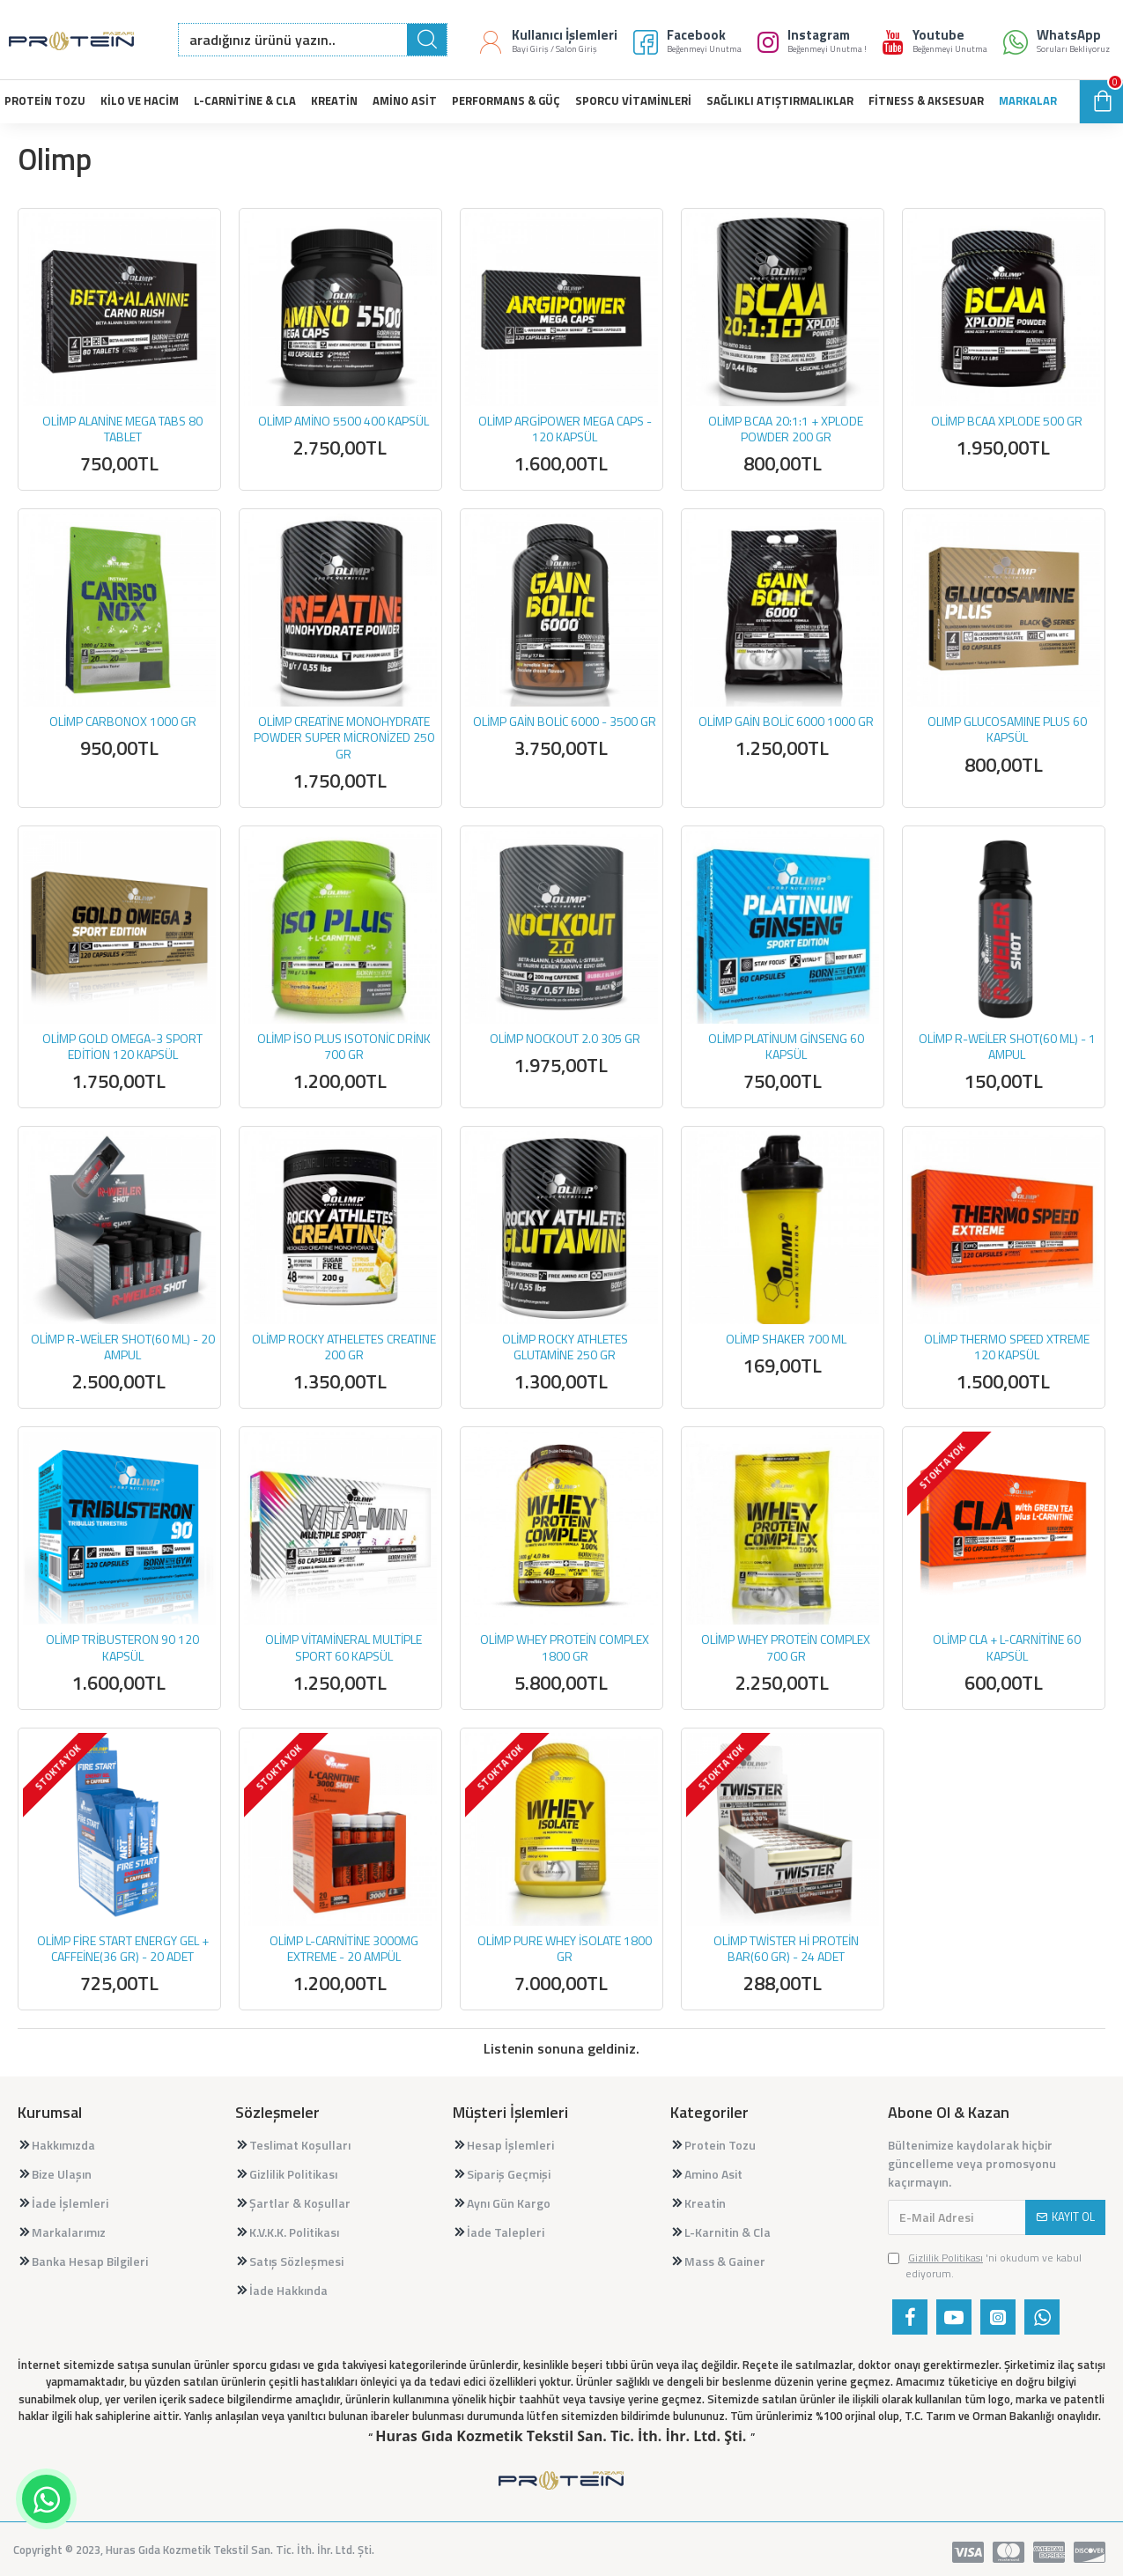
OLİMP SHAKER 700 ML (786, 1339)
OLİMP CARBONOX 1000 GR (122, 721)
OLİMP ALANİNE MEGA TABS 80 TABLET (122, 429)
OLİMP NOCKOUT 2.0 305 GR (565, 1039)
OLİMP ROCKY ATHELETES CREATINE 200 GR (344, 1347)
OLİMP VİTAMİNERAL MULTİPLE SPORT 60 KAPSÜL (343, 1647)
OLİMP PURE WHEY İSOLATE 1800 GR (564, 1949)
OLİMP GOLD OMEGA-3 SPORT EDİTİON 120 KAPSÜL (122, 1046)
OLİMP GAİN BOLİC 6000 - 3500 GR (564, 721)
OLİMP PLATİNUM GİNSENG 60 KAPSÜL (786, 1046)
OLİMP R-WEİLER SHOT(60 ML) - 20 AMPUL (123, 1347)
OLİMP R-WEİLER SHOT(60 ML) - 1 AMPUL (1007, 1046)
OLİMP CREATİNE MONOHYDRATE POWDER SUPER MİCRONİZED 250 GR (344, 738)
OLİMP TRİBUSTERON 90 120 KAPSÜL (122, 1647)
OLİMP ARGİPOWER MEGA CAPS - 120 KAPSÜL (565, 429)
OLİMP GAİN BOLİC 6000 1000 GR (786, 721)
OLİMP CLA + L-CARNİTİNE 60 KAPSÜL (1007, 1647)
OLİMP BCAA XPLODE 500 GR (1006, 421)
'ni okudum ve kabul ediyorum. (985, 2266)
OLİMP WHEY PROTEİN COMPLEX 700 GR (785, 1647)
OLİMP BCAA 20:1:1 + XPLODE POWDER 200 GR (785, 429)
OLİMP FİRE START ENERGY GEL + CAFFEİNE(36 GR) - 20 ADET (123, 1949)
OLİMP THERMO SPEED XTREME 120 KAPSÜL (1007, 1347)
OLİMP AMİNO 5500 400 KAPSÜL (343, 421)
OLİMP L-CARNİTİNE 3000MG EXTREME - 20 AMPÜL (344, 1949)
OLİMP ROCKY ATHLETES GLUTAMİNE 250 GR (565, 1347)
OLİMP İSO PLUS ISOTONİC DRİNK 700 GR (344, 1046)
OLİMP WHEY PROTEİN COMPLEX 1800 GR (564, 1647)
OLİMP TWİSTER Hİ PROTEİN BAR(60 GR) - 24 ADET (786, 1949)
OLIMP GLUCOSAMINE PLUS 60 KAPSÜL (1007, 729)
